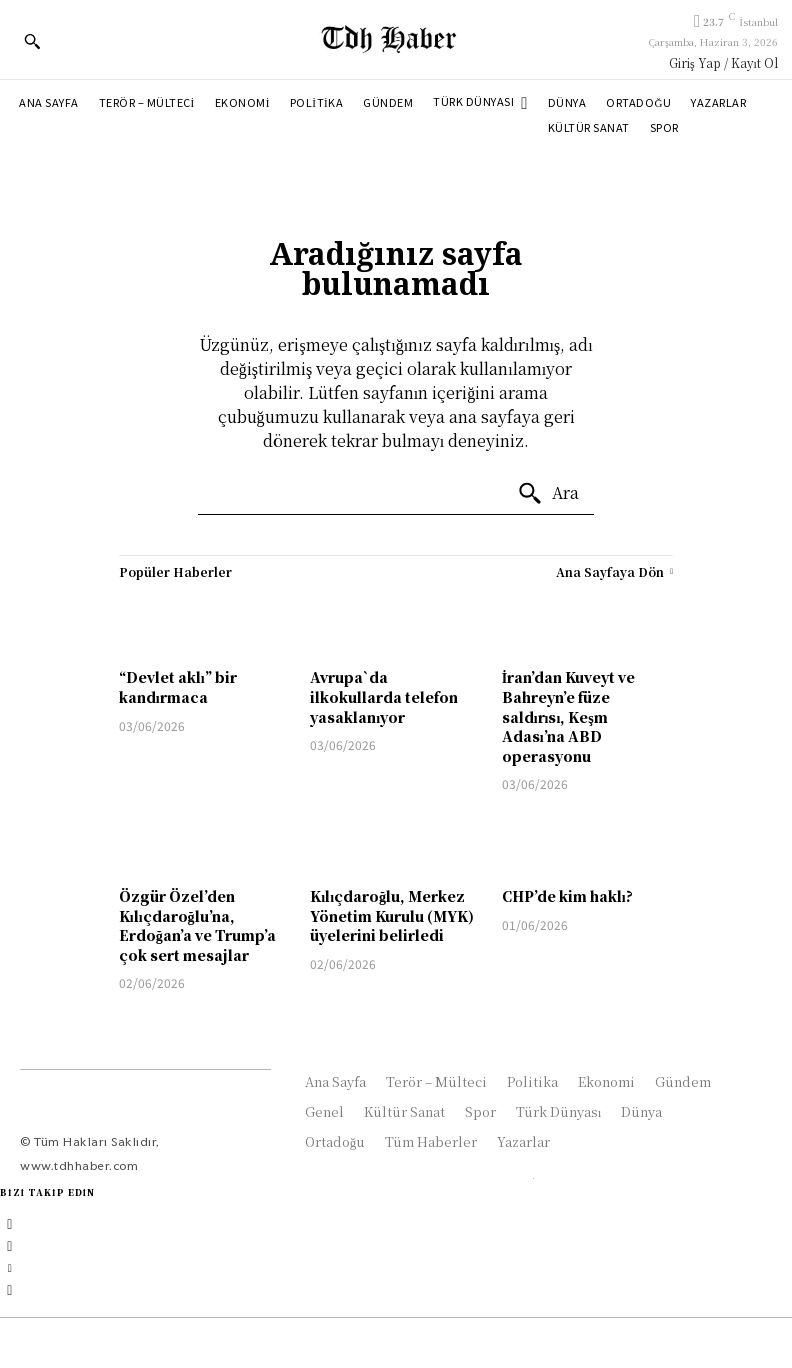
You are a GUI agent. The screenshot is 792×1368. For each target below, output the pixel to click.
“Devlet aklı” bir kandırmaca (178, 687)
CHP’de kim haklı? (567, 896)
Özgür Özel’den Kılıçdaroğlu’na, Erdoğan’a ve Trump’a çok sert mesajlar (197, 925)
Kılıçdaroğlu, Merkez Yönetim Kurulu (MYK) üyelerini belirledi (392, 915)
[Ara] (548, 494)
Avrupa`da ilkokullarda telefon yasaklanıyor (384, 696)
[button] (32, 41)
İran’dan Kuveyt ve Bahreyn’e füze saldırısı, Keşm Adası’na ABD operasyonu (568, 716)
